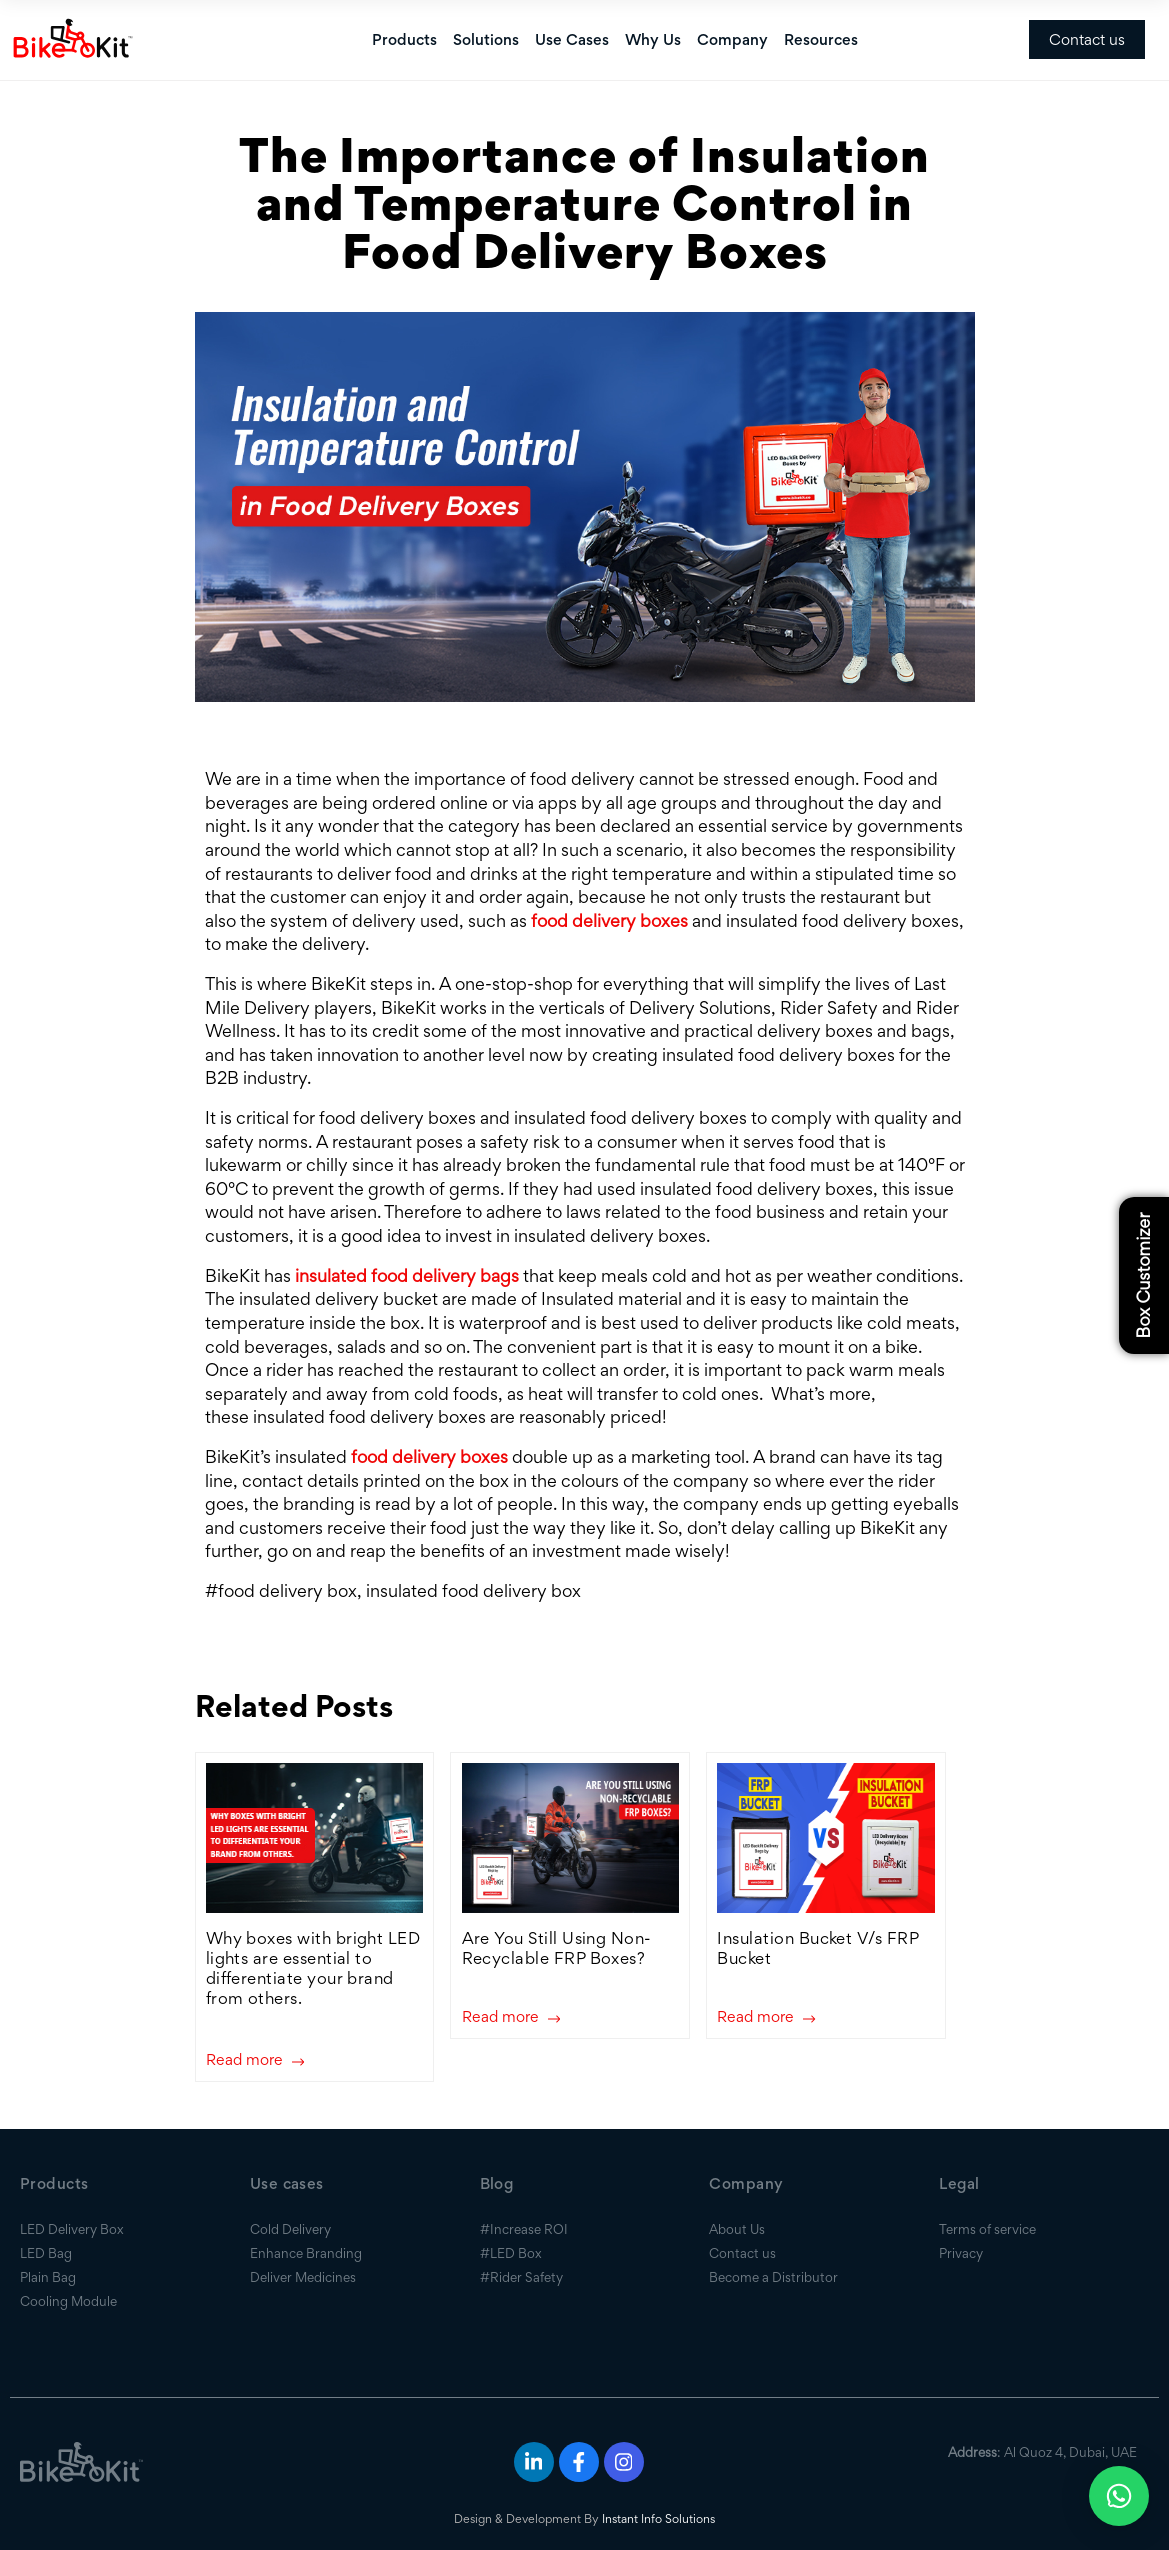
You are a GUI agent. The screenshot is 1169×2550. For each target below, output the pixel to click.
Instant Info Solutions (658, 2518)
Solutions (486, 39)
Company (732, 39)
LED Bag (46, 2253)
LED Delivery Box (72, 2229)
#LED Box (511, 2253)
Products (404, 39)
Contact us (1087, 39)
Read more (255, 2060)
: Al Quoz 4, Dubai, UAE (1042, 2452)
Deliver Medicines (303, 2277)
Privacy (961, 2253)
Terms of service (987, 2229)
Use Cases (572, 39)
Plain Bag (48, 2277)
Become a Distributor (773, 2277)
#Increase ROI (524, 2229)
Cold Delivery (290, 2229)
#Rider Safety (521, 2277)
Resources (821, 39)
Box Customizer (1143, 1275)
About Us (737, 2229)
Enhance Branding (306, 2253)
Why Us (653, 39)
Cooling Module (68, 2301)
